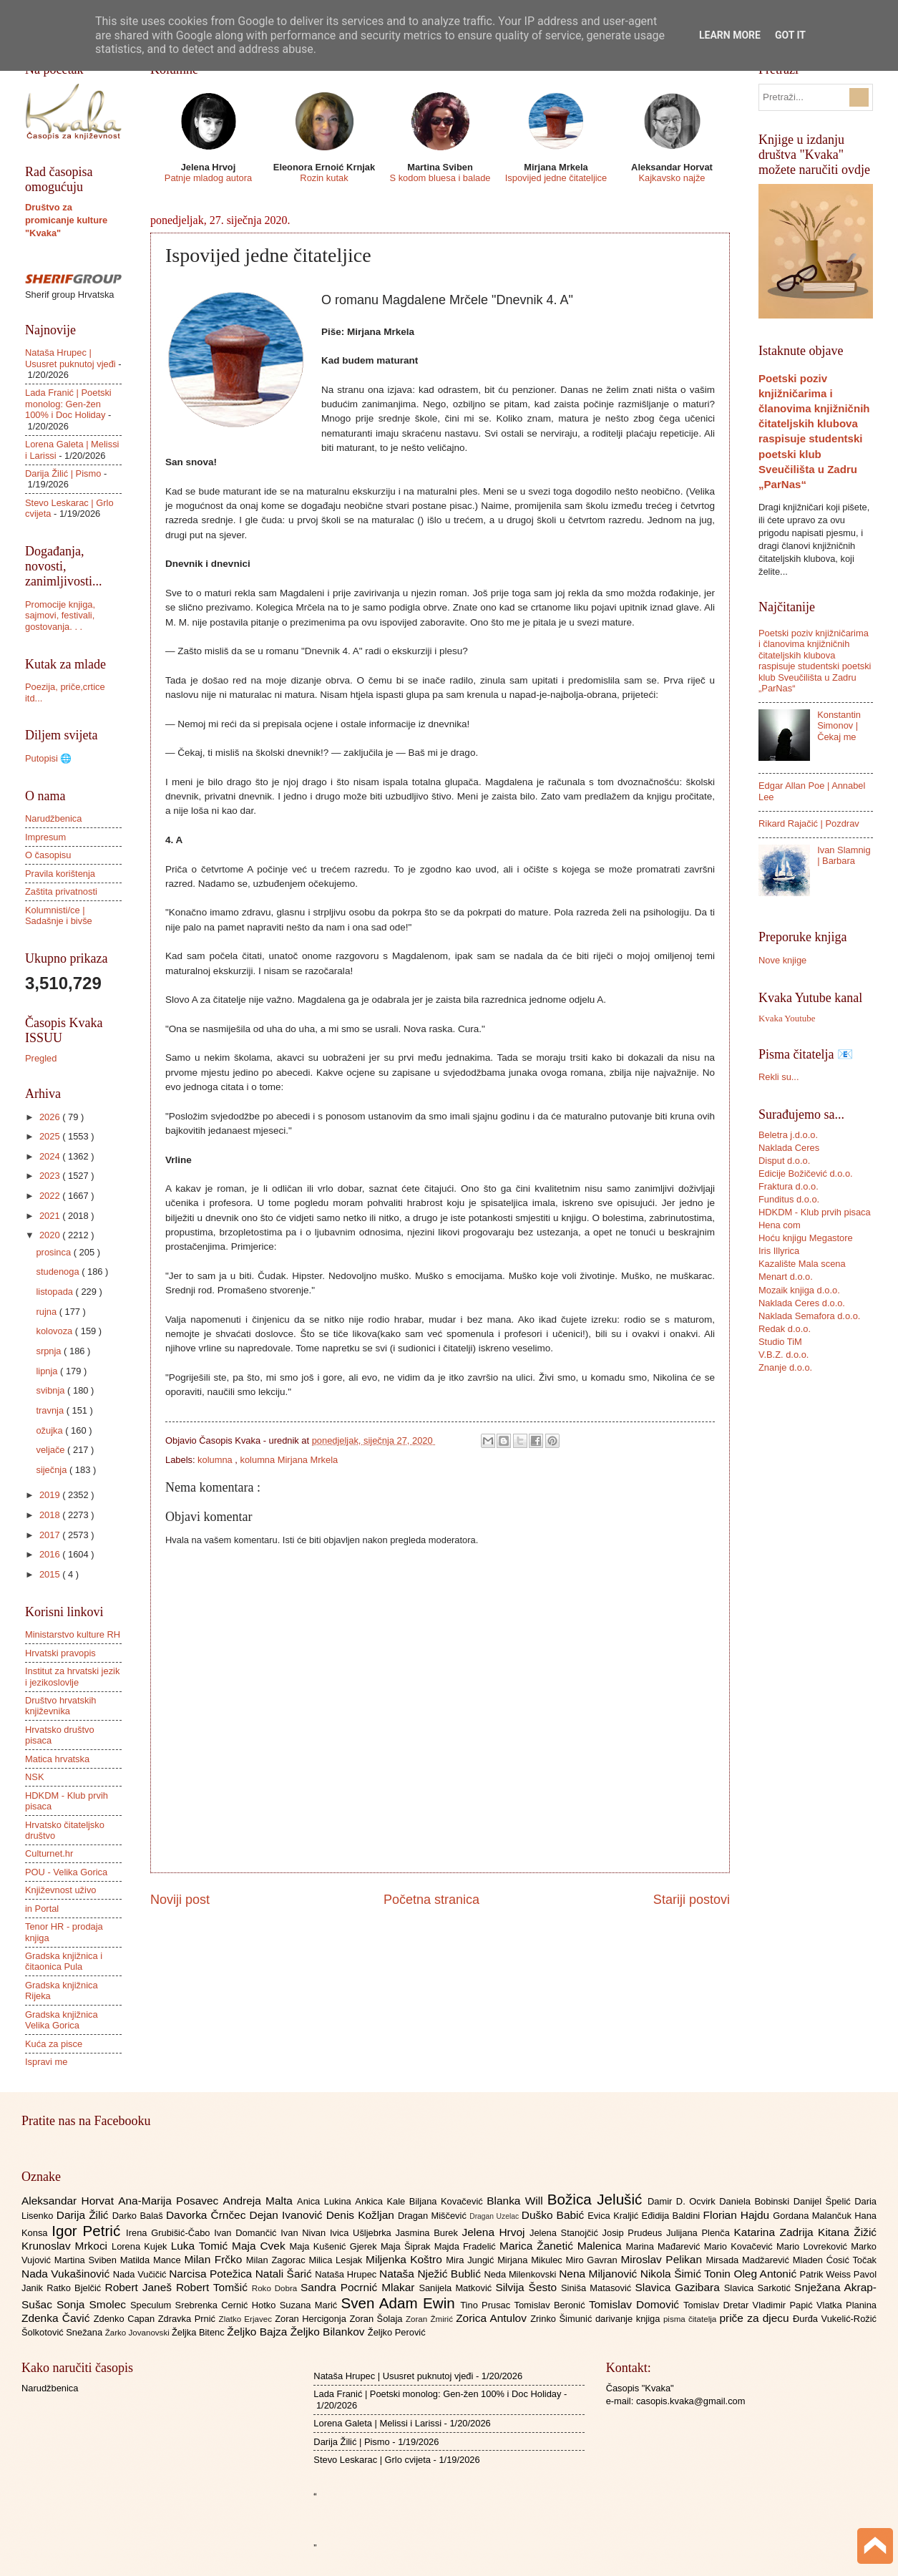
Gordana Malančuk (813, 2215)
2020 (50, 1235)
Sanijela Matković (457, 2288)
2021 (50, 1215)
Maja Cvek (261, 2246)
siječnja (52, 1469)
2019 (50, 1494)
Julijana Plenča (699, 2232)
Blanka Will (517, 2201)
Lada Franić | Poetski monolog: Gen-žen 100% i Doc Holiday (68, 403)
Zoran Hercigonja (312, 2318)
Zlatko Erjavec (247, 2319)
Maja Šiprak (407, 2246)
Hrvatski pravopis (60, 1653)
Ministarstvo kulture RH (72, 1634)
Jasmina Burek (429, 2232)
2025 (50, 1136)
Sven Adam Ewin (401, 2303)
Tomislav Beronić (551, 2305)
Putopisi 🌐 (48, 758)
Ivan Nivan (305, 2232)
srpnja (50, 1351)
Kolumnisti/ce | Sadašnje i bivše (58, 915)
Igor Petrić (89, 2230)
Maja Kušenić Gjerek (335, 2246)
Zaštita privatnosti (61, 891)
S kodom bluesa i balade (439, 177)
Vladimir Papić (784, 2305)
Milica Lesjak (337, 2260)
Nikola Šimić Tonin (687, 2274)
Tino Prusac (487, 2305)
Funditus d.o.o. (788, 1199)
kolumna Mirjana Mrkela (289, 1459)
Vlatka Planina (846, 2305)
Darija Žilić (84, 2215)
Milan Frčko (214, 2259)
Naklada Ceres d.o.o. (801, 1303)
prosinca (54, 1252)
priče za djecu (755, 2318)
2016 (50, 1554)
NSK (34, 1776)
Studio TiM (780, 1341)
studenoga (59, 1271)
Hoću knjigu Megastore (805, 1238)
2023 (50, 1175)
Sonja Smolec (93, 2304)
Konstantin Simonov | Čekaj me (839, 725)
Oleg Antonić (766, 2274)
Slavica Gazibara (679, 2287)
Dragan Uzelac (495, 2216)
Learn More (730, 35)
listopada (55, 1291)
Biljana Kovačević (448, 2201)
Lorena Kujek (141, 2246)
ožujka (50, 1430)
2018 (50, 1515)
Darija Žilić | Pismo (63, 473)
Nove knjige (782, 960)
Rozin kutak (324, 177)
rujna (47, 1311)
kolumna (216, 1459)
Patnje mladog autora (208, 177)
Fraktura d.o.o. (788, 1186)
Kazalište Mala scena (802, 1263)
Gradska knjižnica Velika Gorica (61, 2020)
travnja (51, 1410)
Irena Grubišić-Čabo (170, 2232)
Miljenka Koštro (406, 2259)
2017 (50, 1535)
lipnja (48, 1371)
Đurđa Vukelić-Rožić (835, 2318)
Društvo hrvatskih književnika (60, 1705)
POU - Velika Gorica (66, 1872)
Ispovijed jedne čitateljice (556, 177)
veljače (51, 1449)
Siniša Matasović (598, 2288)
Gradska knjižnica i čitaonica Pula (63, 1961)
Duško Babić (555, 2215)
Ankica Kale (382, 2201)
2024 (50, 1156)
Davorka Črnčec (208, 2215)
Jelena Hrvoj (495, 2232)
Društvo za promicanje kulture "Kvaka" (66, 220)
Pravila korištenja (60, 873)
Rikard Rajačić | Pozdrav (808, 823)
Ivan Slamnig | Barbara (843, 855)
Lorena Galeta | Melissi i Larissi (377, 2423)
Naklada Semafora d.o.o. (809, 1316)
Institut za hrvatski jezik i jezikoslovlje (72, 1676)
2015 (50, 1574)
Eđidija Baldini (672, 2215)
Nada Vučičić (141, 2274)
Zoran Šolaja (377, 2318)
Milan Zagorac (277, 2260)
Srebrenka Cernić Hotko (227, 2305)
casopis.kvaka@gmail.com (691, 2401)
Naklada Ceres (788, 1147)
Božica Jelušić (597, 2199)
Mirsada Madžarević (749, 2260)
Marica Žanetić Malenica (562, 2246)
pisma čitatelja (691, 2319)
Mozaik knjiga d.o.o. (799, 1290)
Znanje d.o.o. (785, 1367)
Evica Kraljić (614, 2215)
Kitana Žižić (847, 2232)
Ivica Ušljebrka (363, 2232)
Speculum (152, 2305)
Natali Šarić (285, 2274)
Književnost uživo (60, 1890)
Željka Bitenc (199, 2332)
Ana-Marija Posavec (170, 2201)
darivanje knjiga (629, 2318)
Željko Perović (397, 2332)
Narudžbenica (53, 818)
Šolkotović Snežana (63, 2332)
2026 (50, 1117)
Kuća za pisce (53, 2043)
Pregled (41, 1058)
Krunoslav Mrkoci (66, 2246)
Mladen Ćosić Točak (835, 2260)
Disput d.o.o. (784, 1160)
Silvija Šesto (528, 2287)
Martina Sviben (87, 2260)
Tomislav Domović (636, 2304)
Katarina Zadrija (776, 2232)
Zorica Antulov (493, 2318)
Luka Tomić (201, 2246)
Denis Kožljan (362, 2215)
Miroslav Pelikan (663, 2259)
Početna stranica (431, 1899)
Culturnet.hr (49, 1853)
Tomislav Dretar (718, 2305)
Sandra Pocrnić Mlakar (360, 2287)
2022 (50, 1195)
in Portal (42, 1908)
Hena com (779, 1225)
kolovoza (55, 1331)
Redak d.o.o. (784, 1328)
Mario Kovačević (740, 2246)
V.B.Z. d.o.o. (783, 1354)
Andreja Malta (260, 2201)
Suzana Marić (310, 2305)
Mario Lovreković (813, 2246)
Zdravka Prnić (188, 2318)
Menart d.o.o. (785, 1276)
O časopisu (48, 855)
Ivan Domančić (247, 2232)
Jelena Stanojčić (565, 2232)
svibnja (51, 1390)
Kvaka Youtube (786, 1019)
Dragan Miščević (433, 2215)
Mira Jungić (471, 2260)
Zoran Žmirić (431, 2319)
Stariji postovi (691, 1899)
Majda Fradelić (466, 2246)
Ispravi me (46, 2061)
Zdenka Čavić (57, 2318)
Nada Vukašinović (67, 2274)
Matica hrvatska (57, 1759)
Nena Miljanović (599, 2274)
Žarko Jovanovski (138, 2332)
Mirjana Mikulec (531, 2260)
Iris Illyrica (778, 1250)
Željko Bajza (258, 2331)
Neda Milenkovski (521, 2274)
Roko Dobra (276, 2288)
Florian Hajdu (738, 2215)
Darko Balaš (139, 2215)
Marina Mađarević (665, 2246)
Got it (790, 35)
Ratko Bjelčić (75, 2288)
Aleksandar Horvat (69, 2201)
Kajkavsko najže (671, 177)
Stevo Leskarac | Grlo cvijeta (372, 2459)
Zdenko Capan (126, 2318)
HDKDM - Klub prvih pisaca (814, 1212)
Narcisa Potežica (212, 2274)
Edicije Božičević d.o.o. (805, 1173)
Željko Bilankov (329, 2331)
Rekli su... (778, 1076)
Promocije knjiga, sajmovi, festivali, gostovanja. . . (60, 615)
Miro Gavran (593, 2260)
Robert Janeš (140, 2287)
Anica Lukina (326, 2201)
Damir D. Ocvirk (683, 2201)
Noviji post (180, 1899)
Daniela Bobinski (756, 2201)
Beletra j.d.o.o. (788, 1134)
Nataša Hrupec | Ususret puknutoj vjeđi (70, 358)
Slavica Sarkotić (759, 2288)
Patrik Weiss (827, 2274)
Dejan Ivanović (288, 2215)
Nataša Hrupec (347, 2274)
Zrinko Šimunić (562, 2318)
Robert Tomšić (214, 2287)
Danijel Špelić (824, 2201)
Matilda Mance (152, 2260)
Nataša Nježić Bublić (431, 2274)
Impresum (45, 837)
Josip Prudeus (634, 2232)
